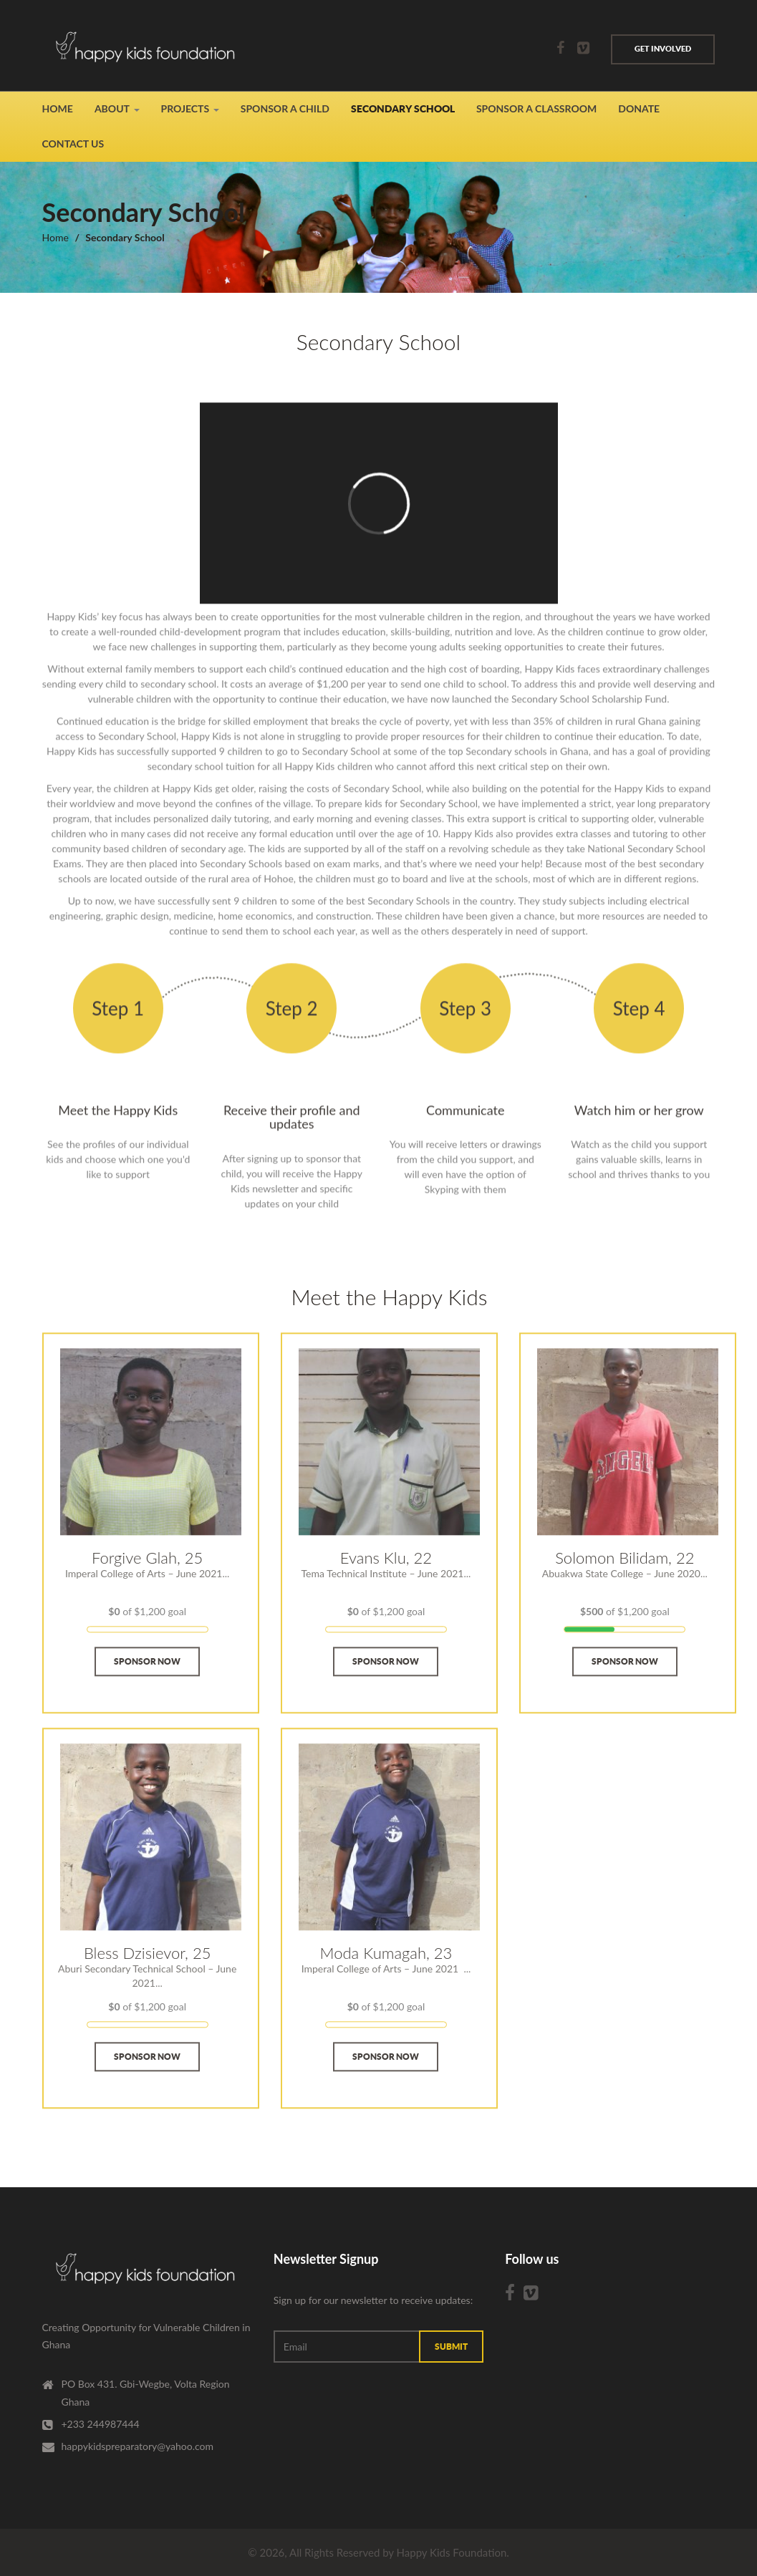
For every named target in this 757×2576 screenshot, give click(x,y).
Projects (185, 108)
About (112, 108)
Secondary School (403, 109)
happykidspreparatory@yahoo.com (138, 2446)
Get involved (663, 48)
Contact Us (73, 143)
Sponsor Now (147, 1677)
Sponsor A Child (285, 108)
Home (57, 108)
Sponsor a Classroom (536, 108)
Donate (639, 108)
